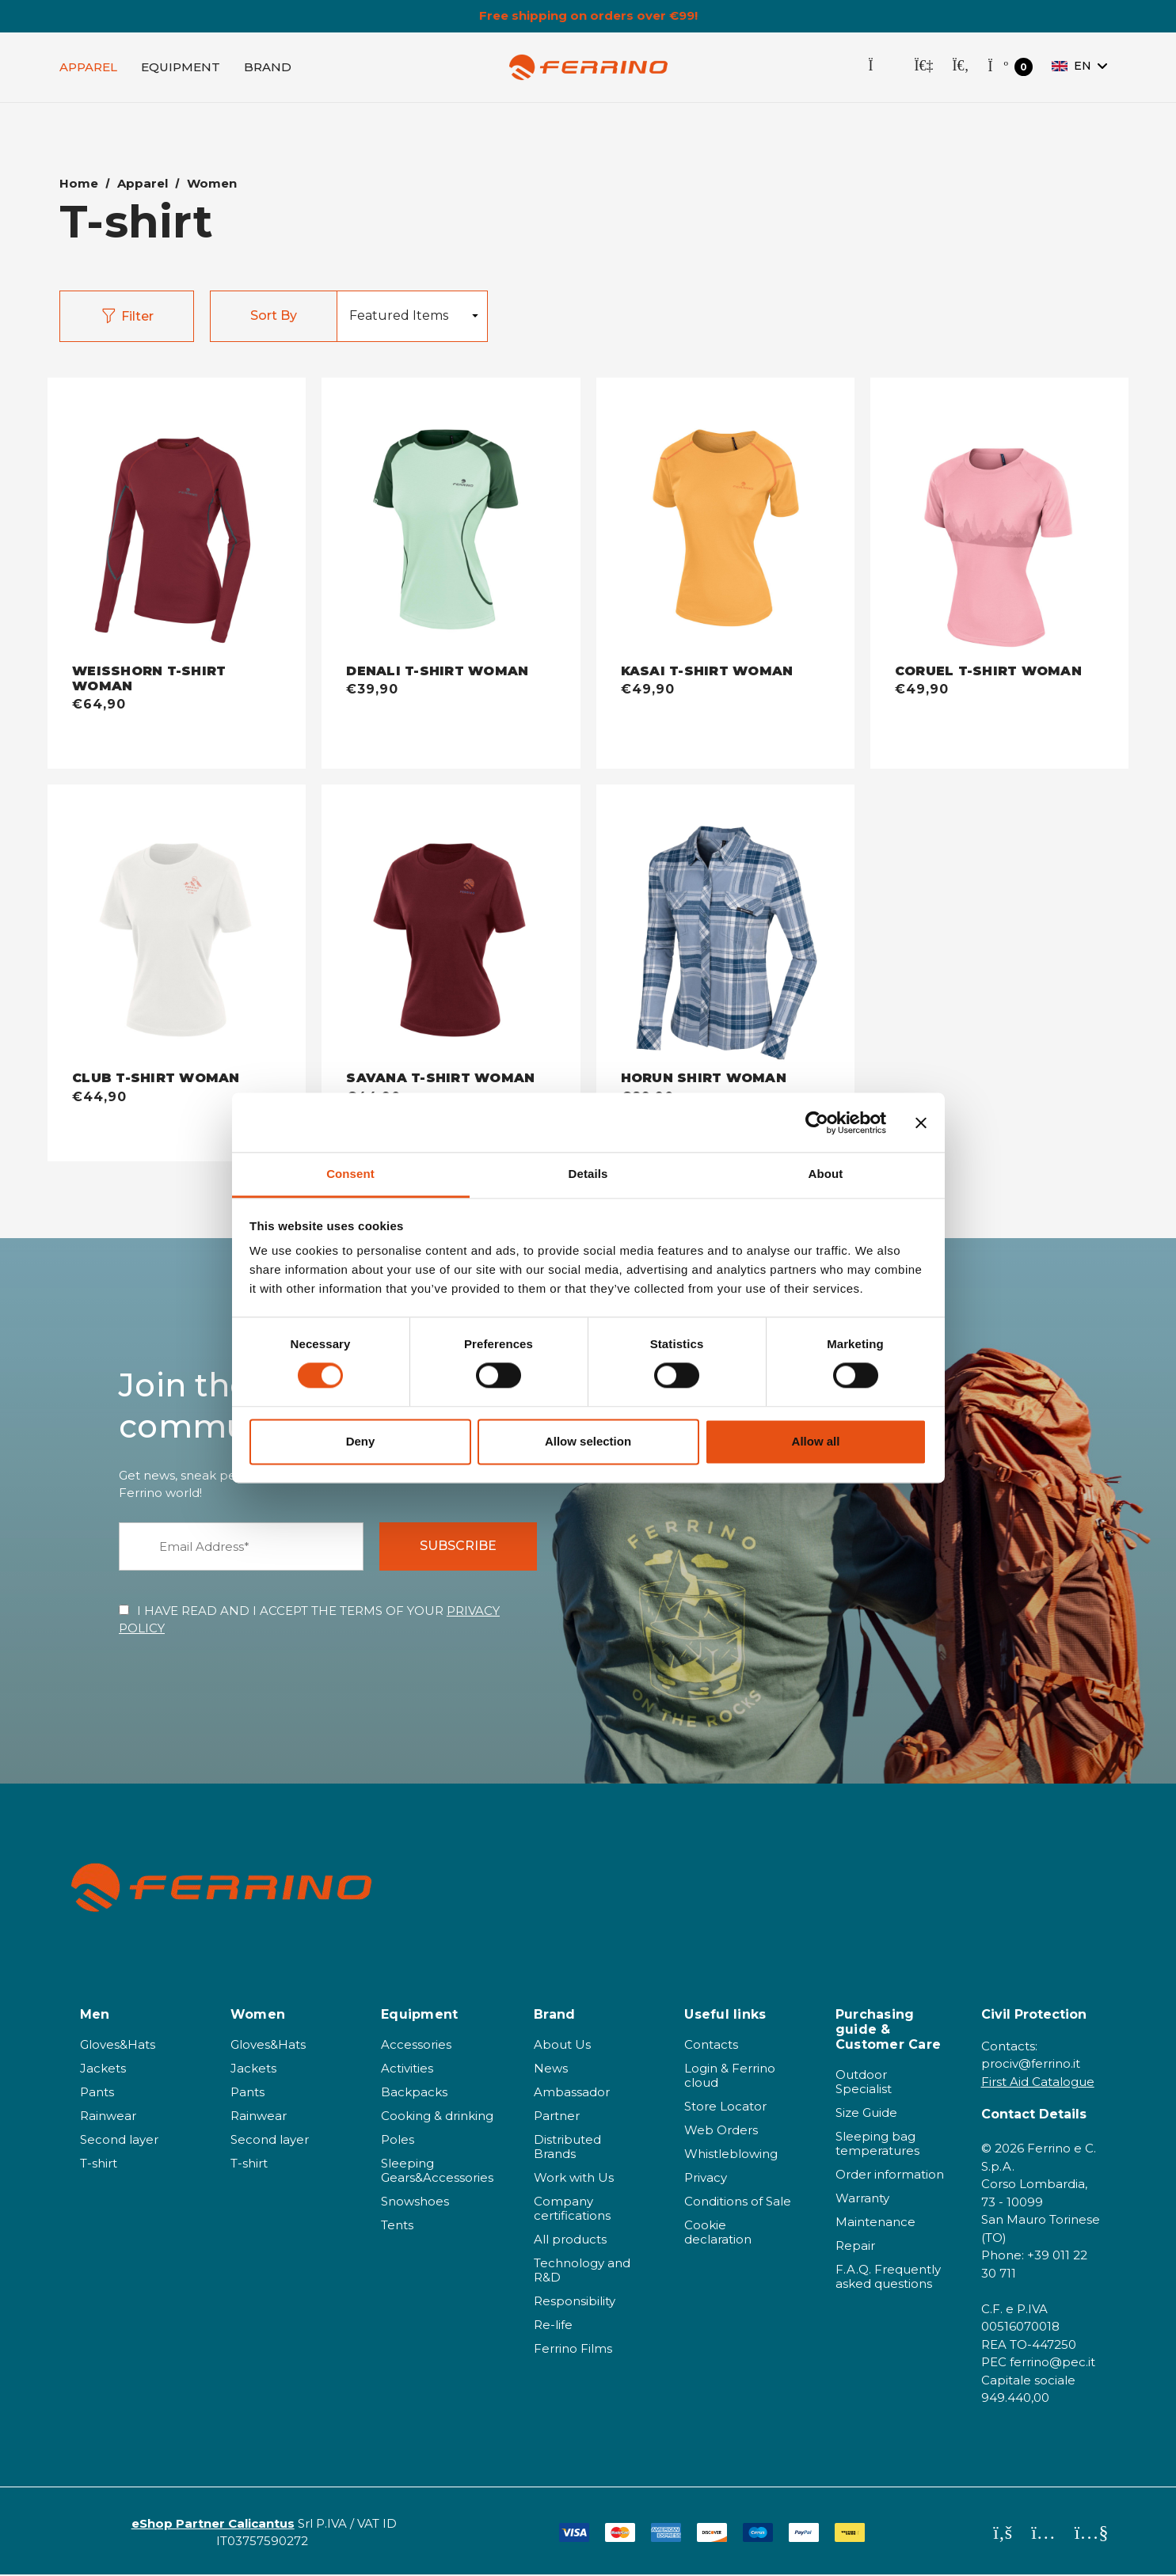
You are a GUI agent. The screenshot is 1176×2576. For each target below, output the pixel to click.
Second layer (119, 2141)
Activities (407, 2069)
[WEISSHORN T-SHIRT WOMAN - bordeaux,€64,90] (176, 522)
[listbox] (412, 318)
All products (570, 2240)
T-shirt (98, 2164)
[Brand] (267, 68)
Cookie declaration (718, 2233)
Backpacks (414, 2093)
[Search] (960, 68)
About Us (562, 2046)
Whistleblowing (731, 2155)
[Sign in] (923, 68)
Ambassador (572, 2093)
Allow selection (588, 1441)
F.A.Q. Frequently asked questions (888, 2278)
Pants (97, 2093)
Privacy (705, 2179)
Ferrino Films (573, 2350)
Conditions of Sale (737, 2202)
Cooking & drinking (437, 2117)
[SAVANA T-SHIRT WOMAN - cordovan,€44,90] (450, 929)
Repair (855, 2247)
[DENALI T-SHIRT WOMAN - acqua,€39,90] (450, 522)
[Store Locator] (881, 68)
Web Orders (721, 2131)
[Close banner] (921, 1122)
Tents (397, 2226)
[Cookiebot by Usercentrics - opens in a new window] (817, 1122)
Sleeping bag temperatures (877, 2145)
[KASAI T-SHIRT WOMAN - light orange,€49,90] (725, 522)
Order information (889, 2175)
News (551, 2069)
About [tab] (826, 1173)
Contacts (711, 2046)
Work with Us (574, 2179)
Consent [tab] (350, 1173)
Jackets (103, 2069)
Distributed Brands (567, 2148)
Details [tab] (588, 1173)
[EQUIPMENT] (180, 68)
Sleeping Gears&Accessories (437, 2172)
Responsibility (574, 2302)
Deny (360, 1441)
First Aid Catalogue (1037, 2083)
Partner (557, 2117)
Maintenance (875, 2223)
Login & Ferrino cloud (729, 2077)
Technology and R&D (582, 2271)
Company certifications (572, 2210)
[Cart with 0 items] (1010, 68)
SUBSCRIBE (458, 1547)
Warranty (862, 2199)
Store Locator (725, 2107)
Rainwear (108, 2117)
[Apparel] (88, 68)
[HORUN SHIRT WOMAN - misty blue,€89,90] (725, 929)
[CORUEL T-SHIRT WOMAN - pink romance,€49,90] (999, 522)
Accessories (416, 2046)
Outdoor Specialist (863, 2083)
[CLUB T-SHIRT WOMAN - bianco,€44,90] (176, 929)
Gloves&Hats (117, 2046)
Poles (397, 2141)
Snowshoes (415, 2202)
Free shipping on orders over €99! (588, 16)
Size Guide (866, 2114)
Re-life (553, 2326)
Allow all (816, 1441)
